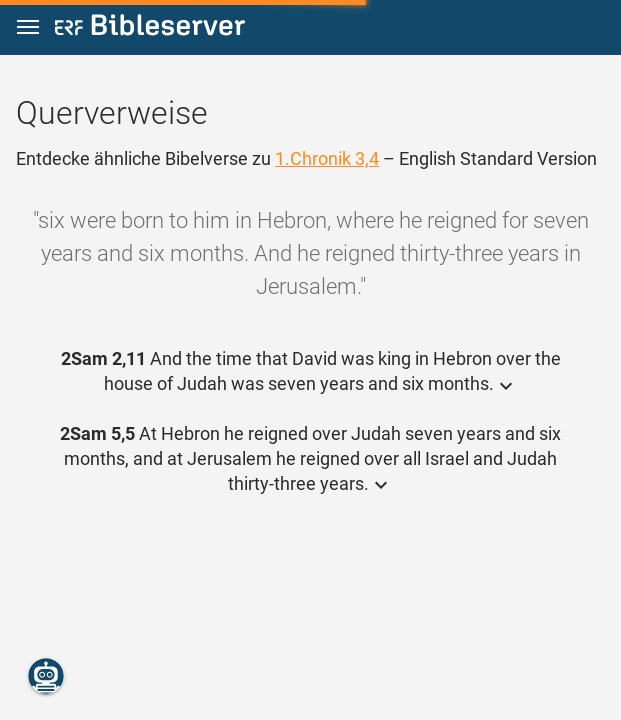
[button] (28, 27)
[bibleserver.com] (150, 28)
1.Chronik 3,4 (327, 158)
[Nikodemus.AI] (46, 676)
